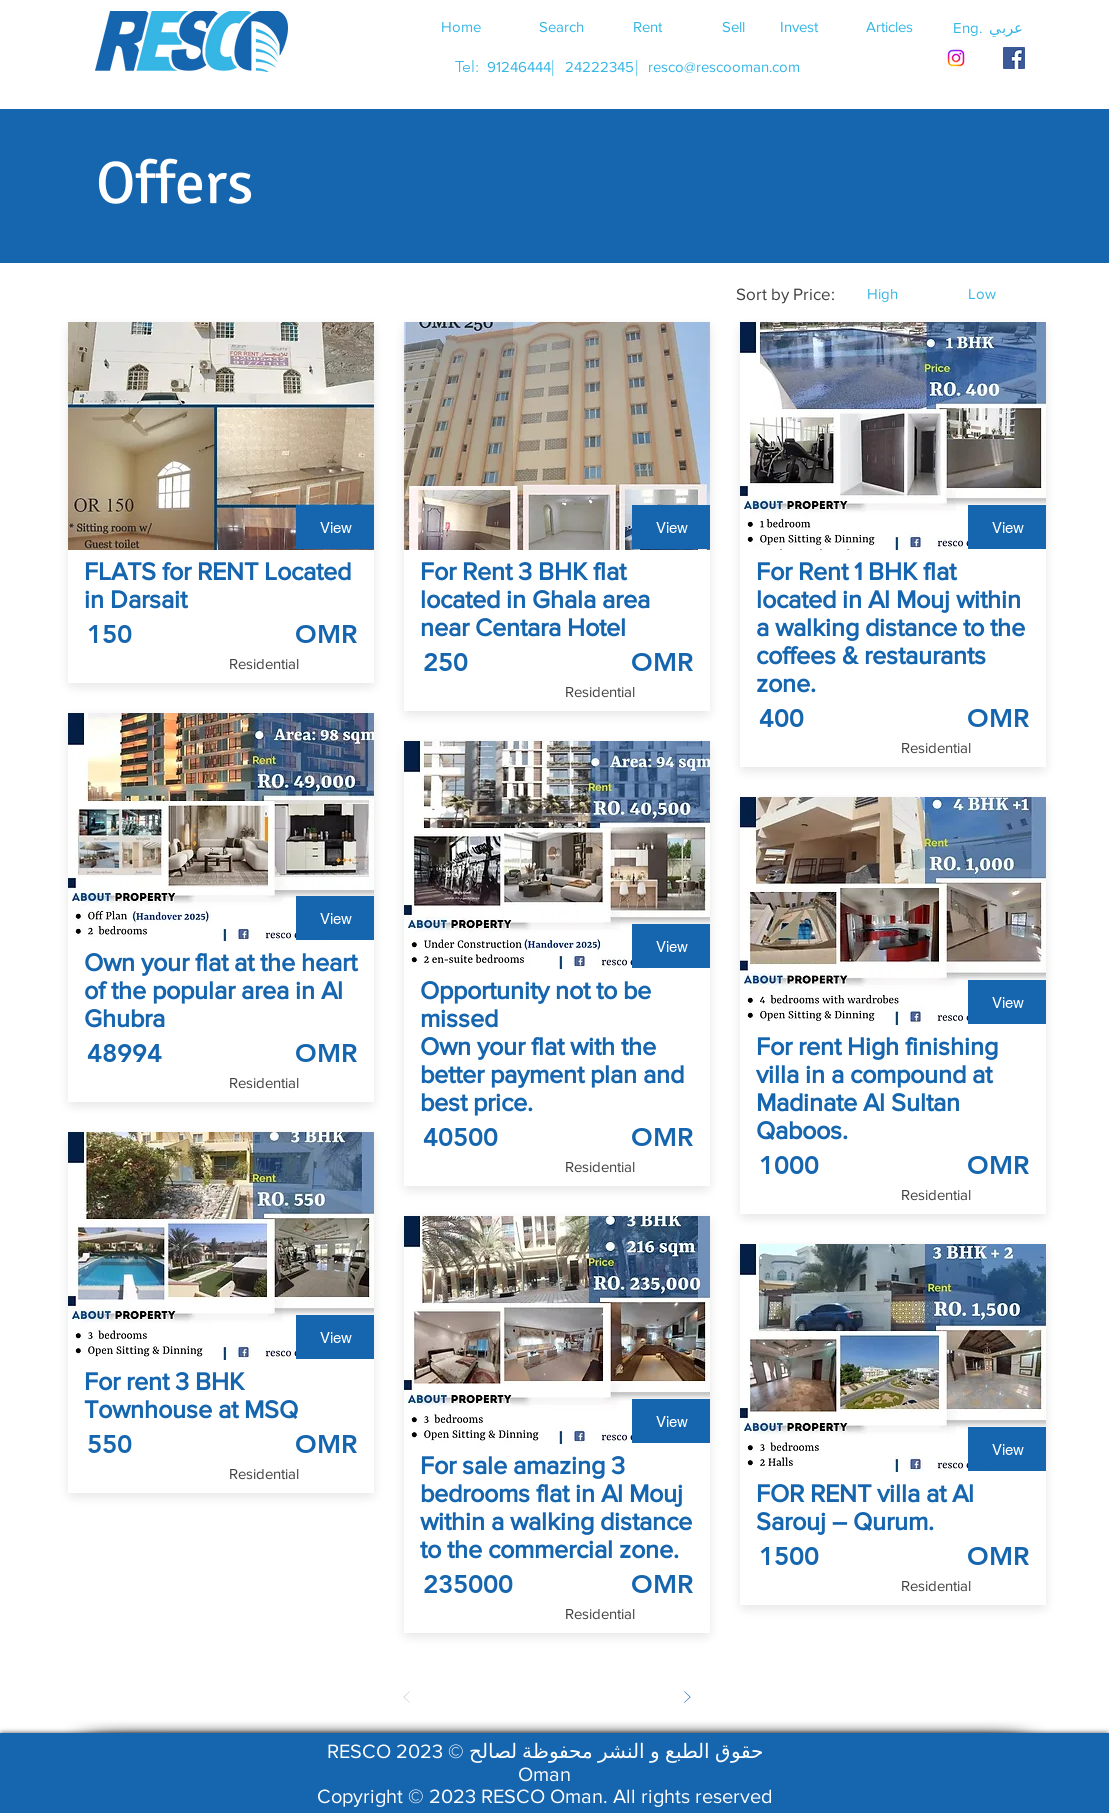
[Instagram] (956, 58)
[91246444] (519, 66)
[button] (1006, 27)
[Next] (687, 1697)
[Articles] (890, 26)
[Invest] (799, 26)
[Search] (562, 26)
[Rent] (648, 26)
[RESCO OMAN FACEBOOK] (1014, 58)
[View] (336, 527)
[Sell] (734, 26)
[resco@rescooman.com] (724, 66)
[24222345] (600, 66)
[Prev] (407, 1697)
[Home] (461, 26)
